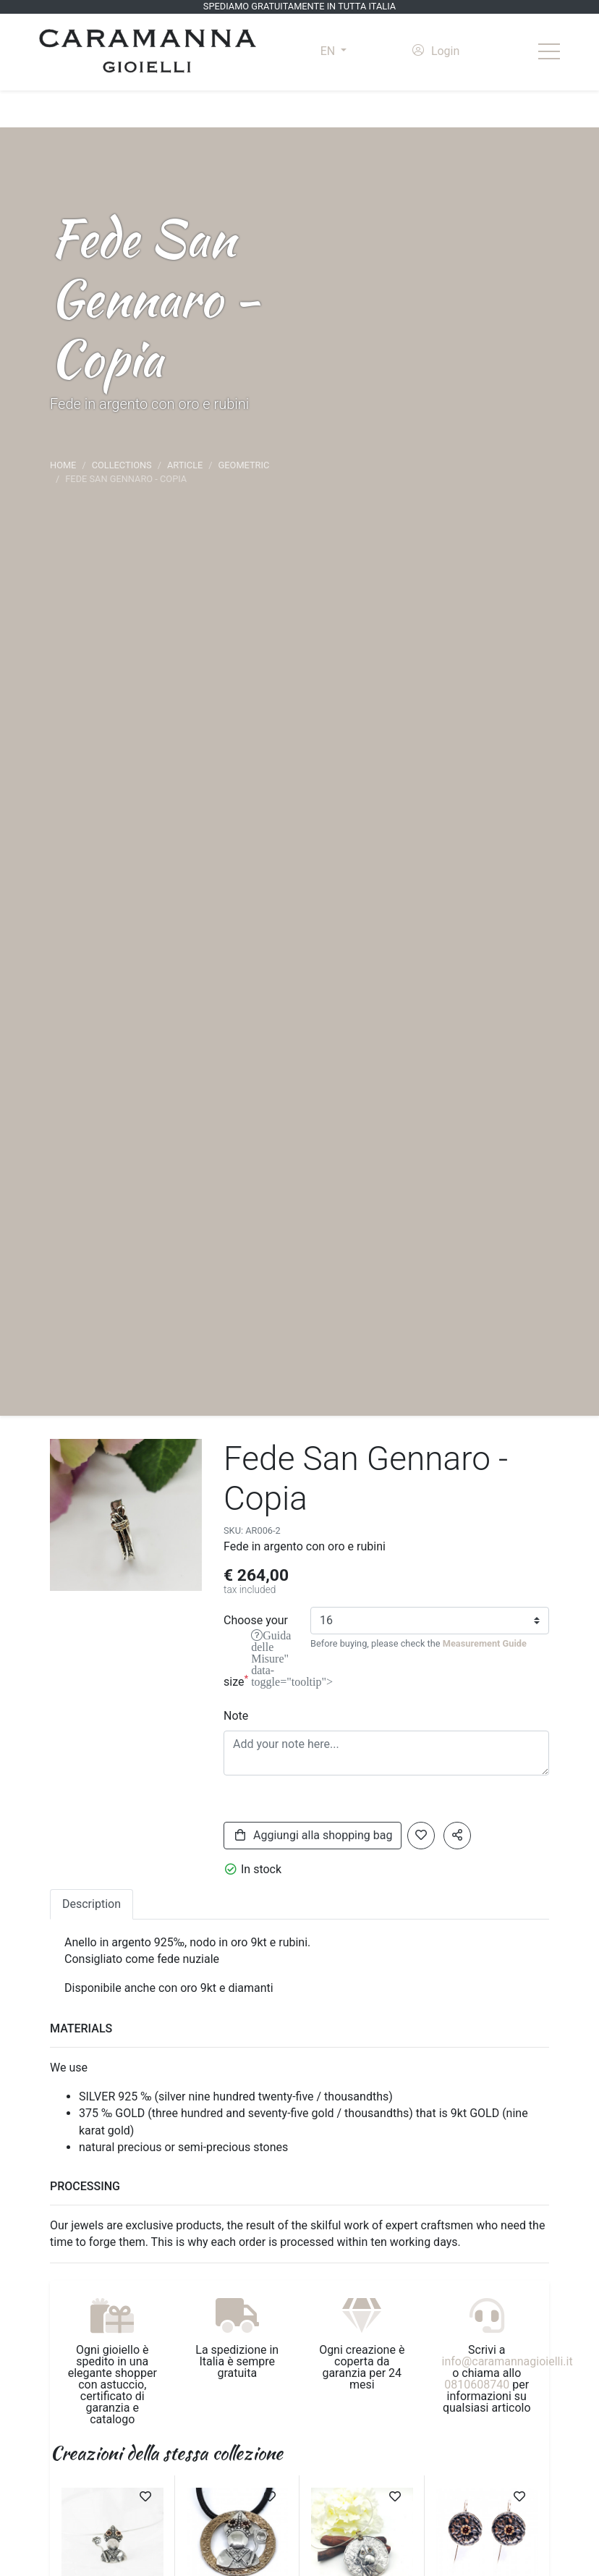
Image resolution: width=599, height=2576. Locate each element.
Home (63, 465)
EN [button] (329, 51)
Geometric (244, 465)
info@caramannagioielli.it (507, 2361)
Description (91, 1904)
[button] (457, 1835)
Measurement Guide (485, 1643)
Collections (122, 465)
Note (236, 1716)
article (185, 465)
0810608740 (476, 2384)
